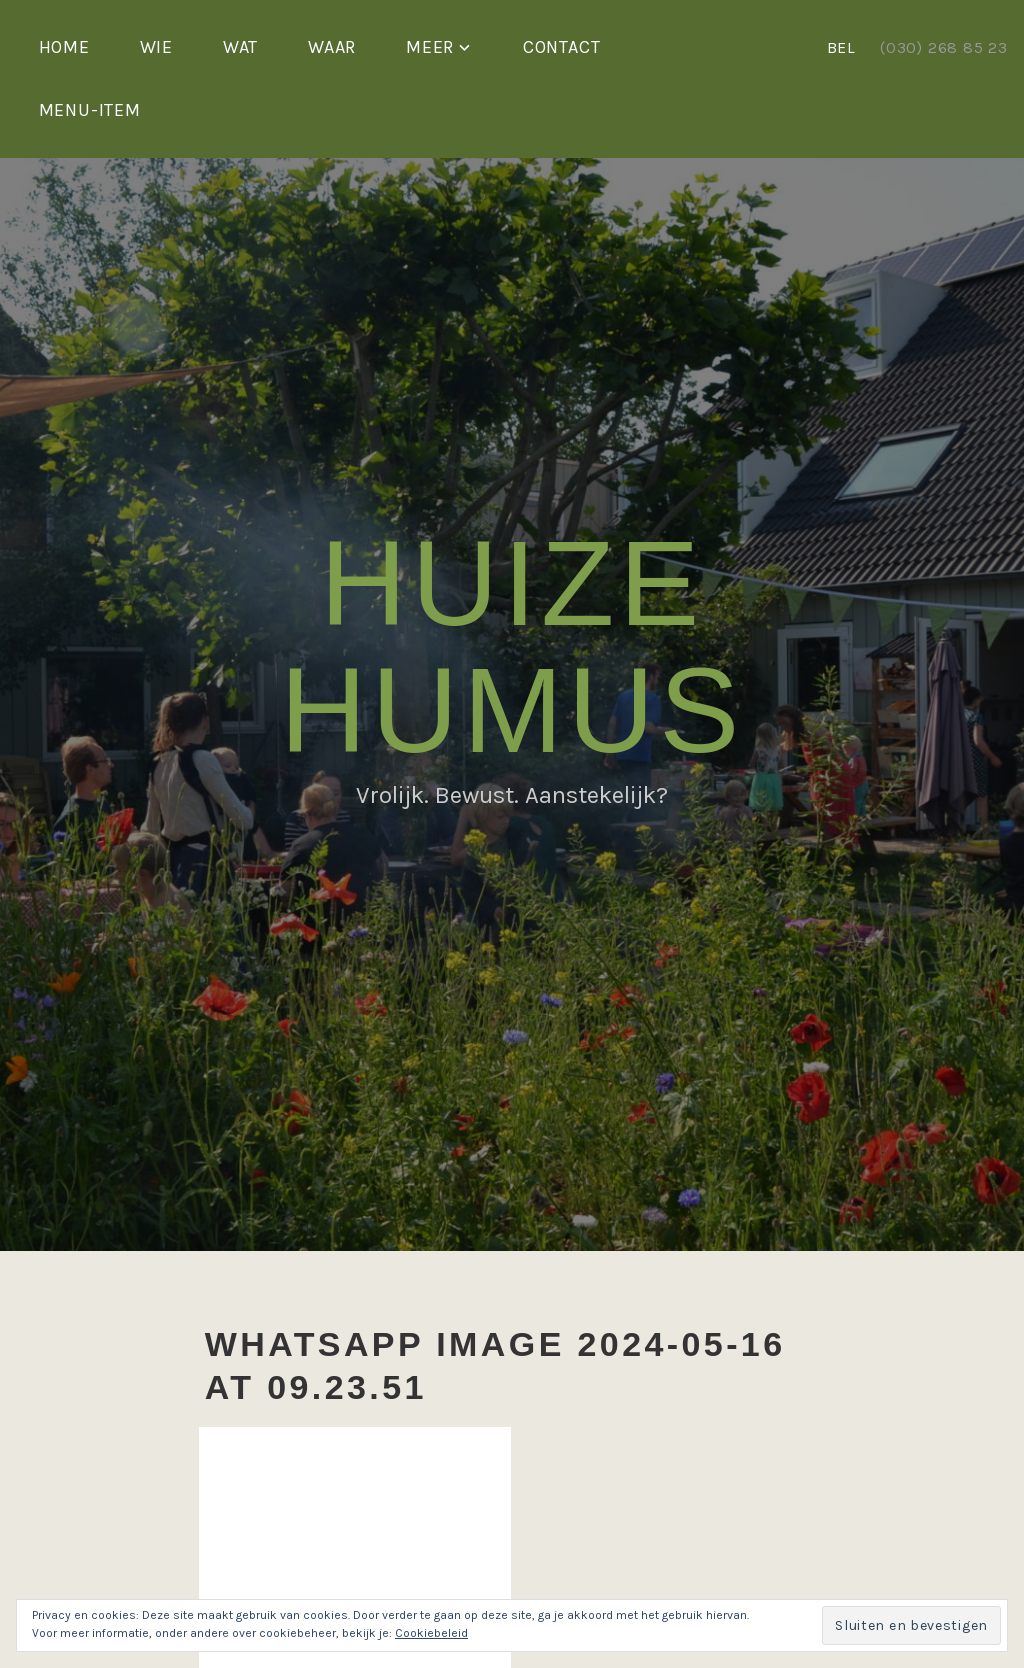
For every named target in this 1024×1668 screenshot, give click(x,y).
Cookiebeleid (431, 1633)
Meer (430, 47)
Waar (332, 47)
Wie (156, 47)
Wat (240, 47)
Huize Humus (512, 646)
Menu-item (90, 110)
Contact (562, 47)
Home (64, 47)
